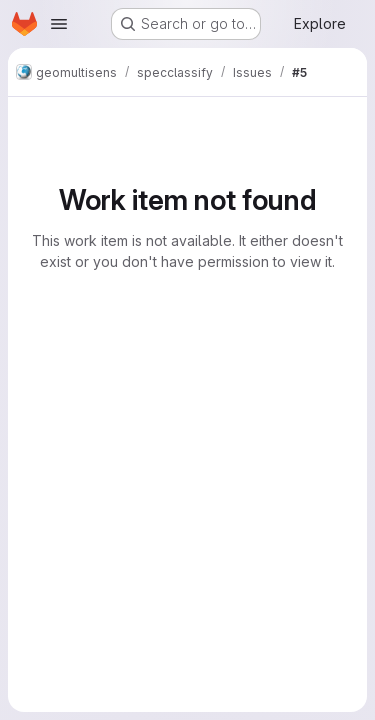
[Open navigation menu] (59, 24)
